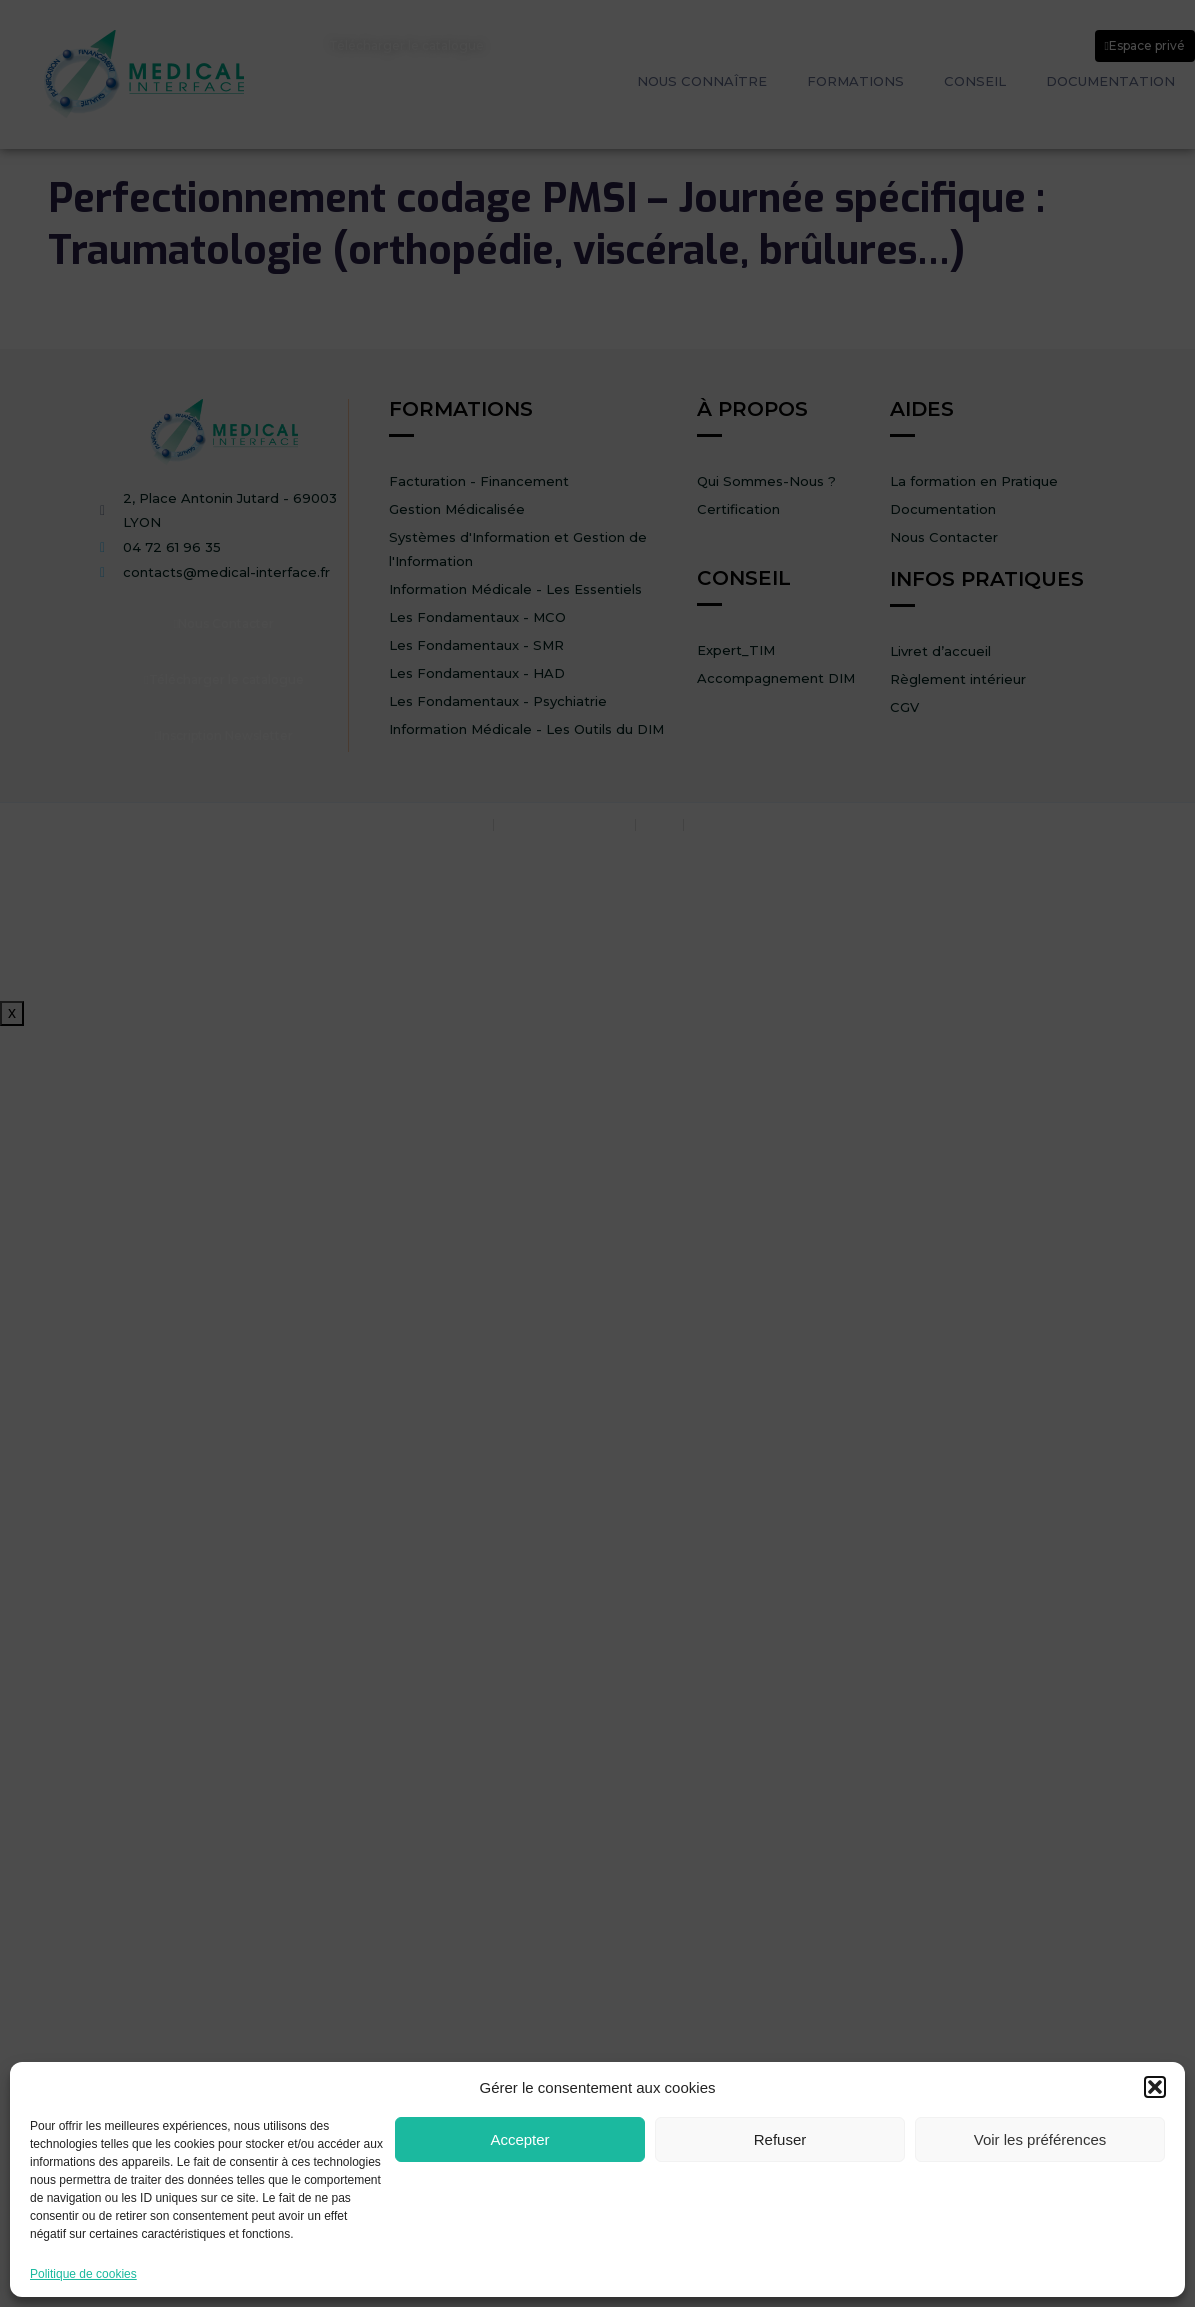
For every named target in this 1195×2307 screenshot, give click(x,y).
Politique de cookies (83, 2274)
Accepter (519, 2139)
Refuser (780, 2139)
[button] (1155, 2087)
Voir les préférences (1040, 2139)
